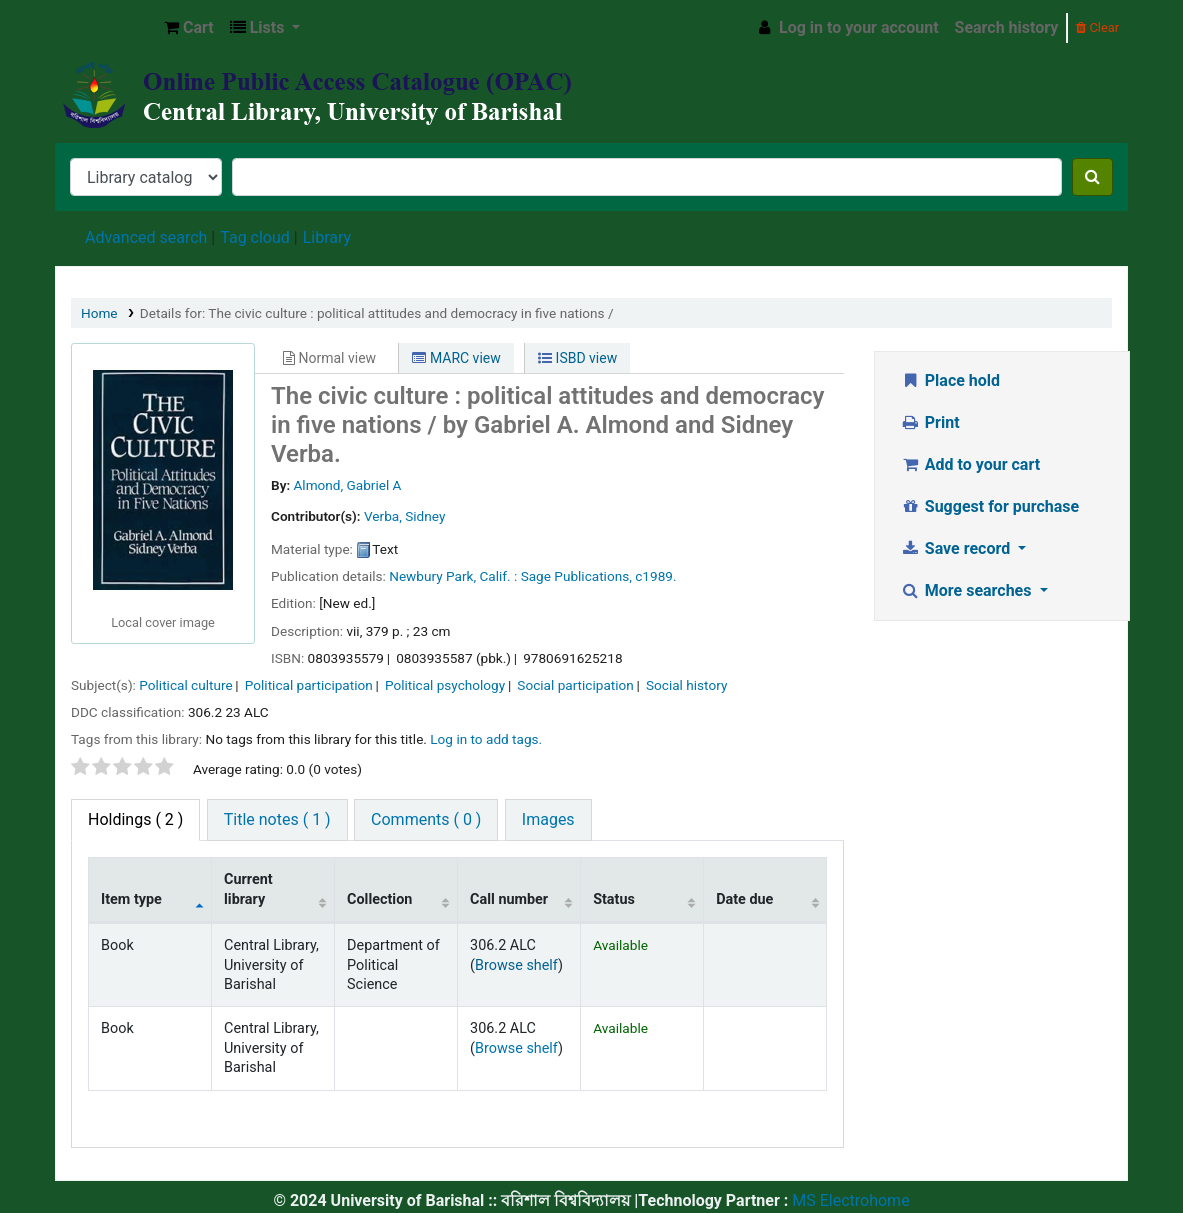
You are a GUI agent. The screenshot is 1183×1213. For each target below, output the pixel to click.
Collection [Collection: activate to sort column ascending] (379, 899)
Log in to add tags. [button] (486, 739)
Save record (957, 548)
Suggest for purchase (989, 506)
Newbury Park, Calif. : (453, 576)
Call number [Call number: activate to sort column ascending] (509, 899)
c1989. (655, 576)
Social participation (575, 685)
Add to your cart (970, 464)
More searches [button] (967, 590)
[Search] (1092, 177)
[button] (189, 28)
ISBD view (577, 358)
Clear (1097, 27)
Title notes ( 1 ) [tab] (277, 819)
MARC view (456, 358)
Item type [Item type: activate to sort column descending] (131, 899)
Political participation (309, 685)
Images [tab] (548, 819)
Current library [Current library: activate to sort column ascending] (248, 889)
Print (929, 422)
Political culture (185, 685)
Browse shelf (516, 965)
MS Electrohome (848, 1200)
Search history (1007, 27)
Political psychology (445, 685)
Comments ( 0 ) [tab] (426, 819)
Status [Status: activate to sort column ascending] (614, 899)
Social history (686, 685)
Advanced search (146, 237)
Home (99, 313)
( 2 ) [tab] (135, 819)
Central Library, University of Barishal (106, 28)
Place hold (950, 380)
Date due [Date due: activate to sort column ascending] (744, 899)
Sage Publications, (576, 576)
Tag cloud (255, 237)
